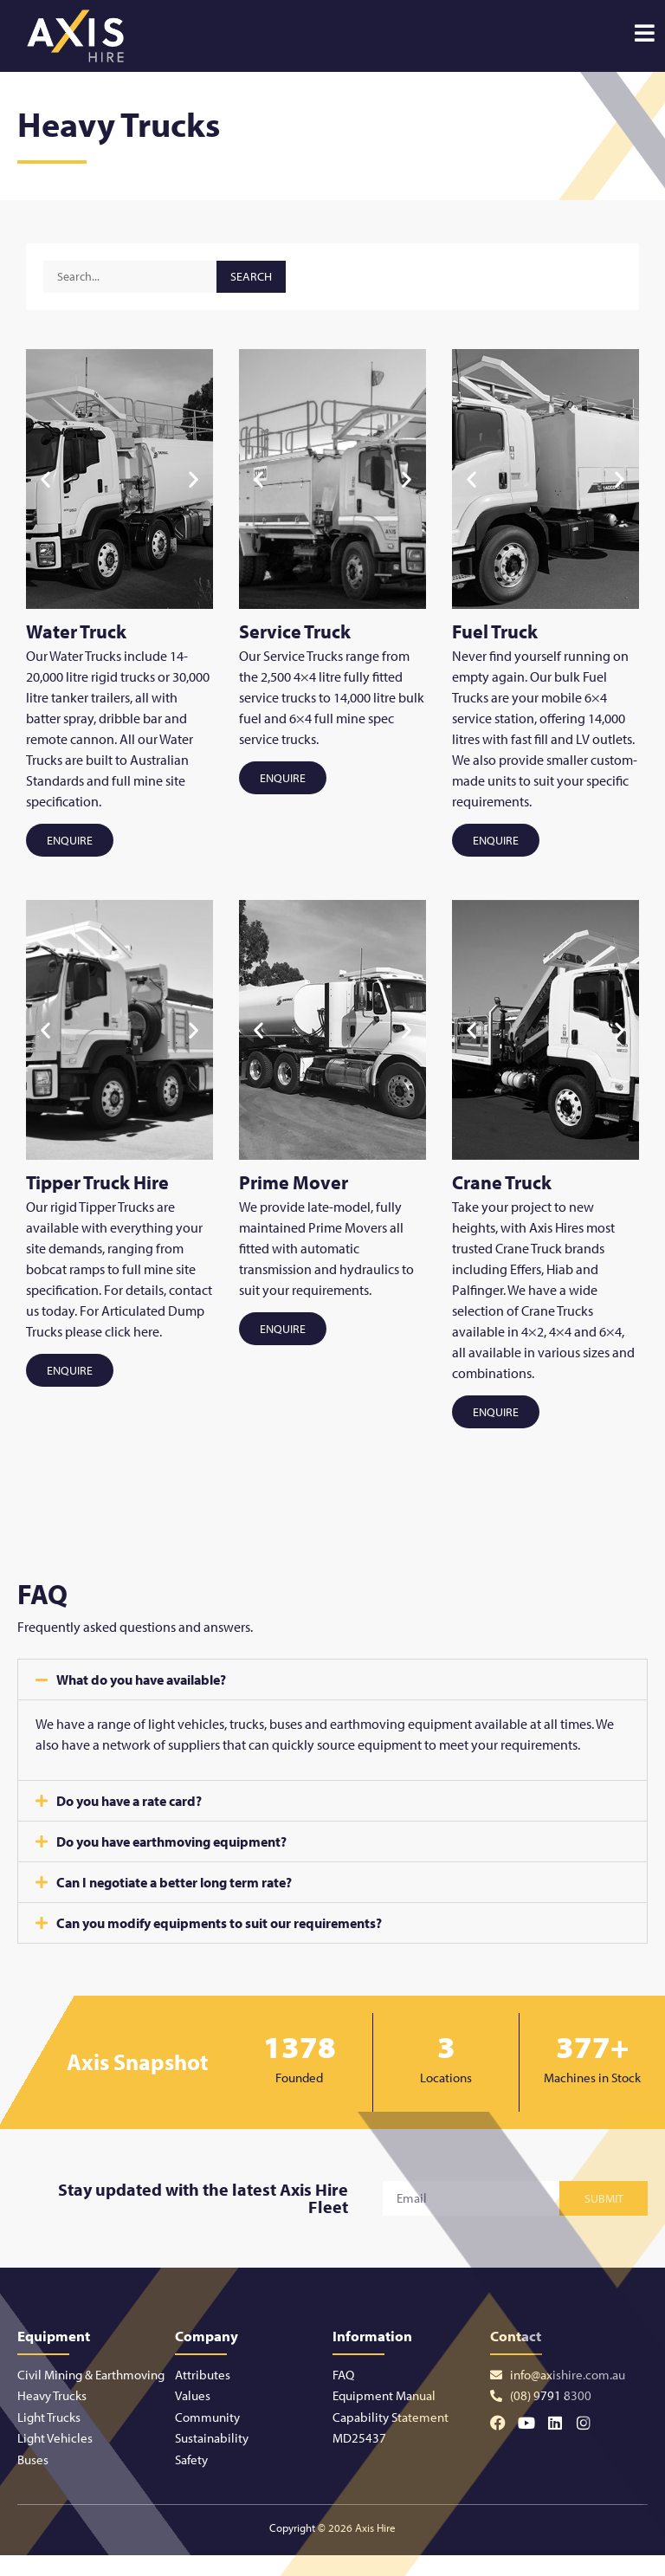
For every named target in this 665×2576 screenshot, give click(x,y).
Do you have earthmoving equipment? (171, 1841)
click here (132, 1331)
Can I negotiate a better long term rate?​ (174, 1882)
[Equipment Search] (129, 277)
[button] (45, 478)
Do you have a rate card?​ (129, 1800)
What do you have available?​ (141, 1679)
